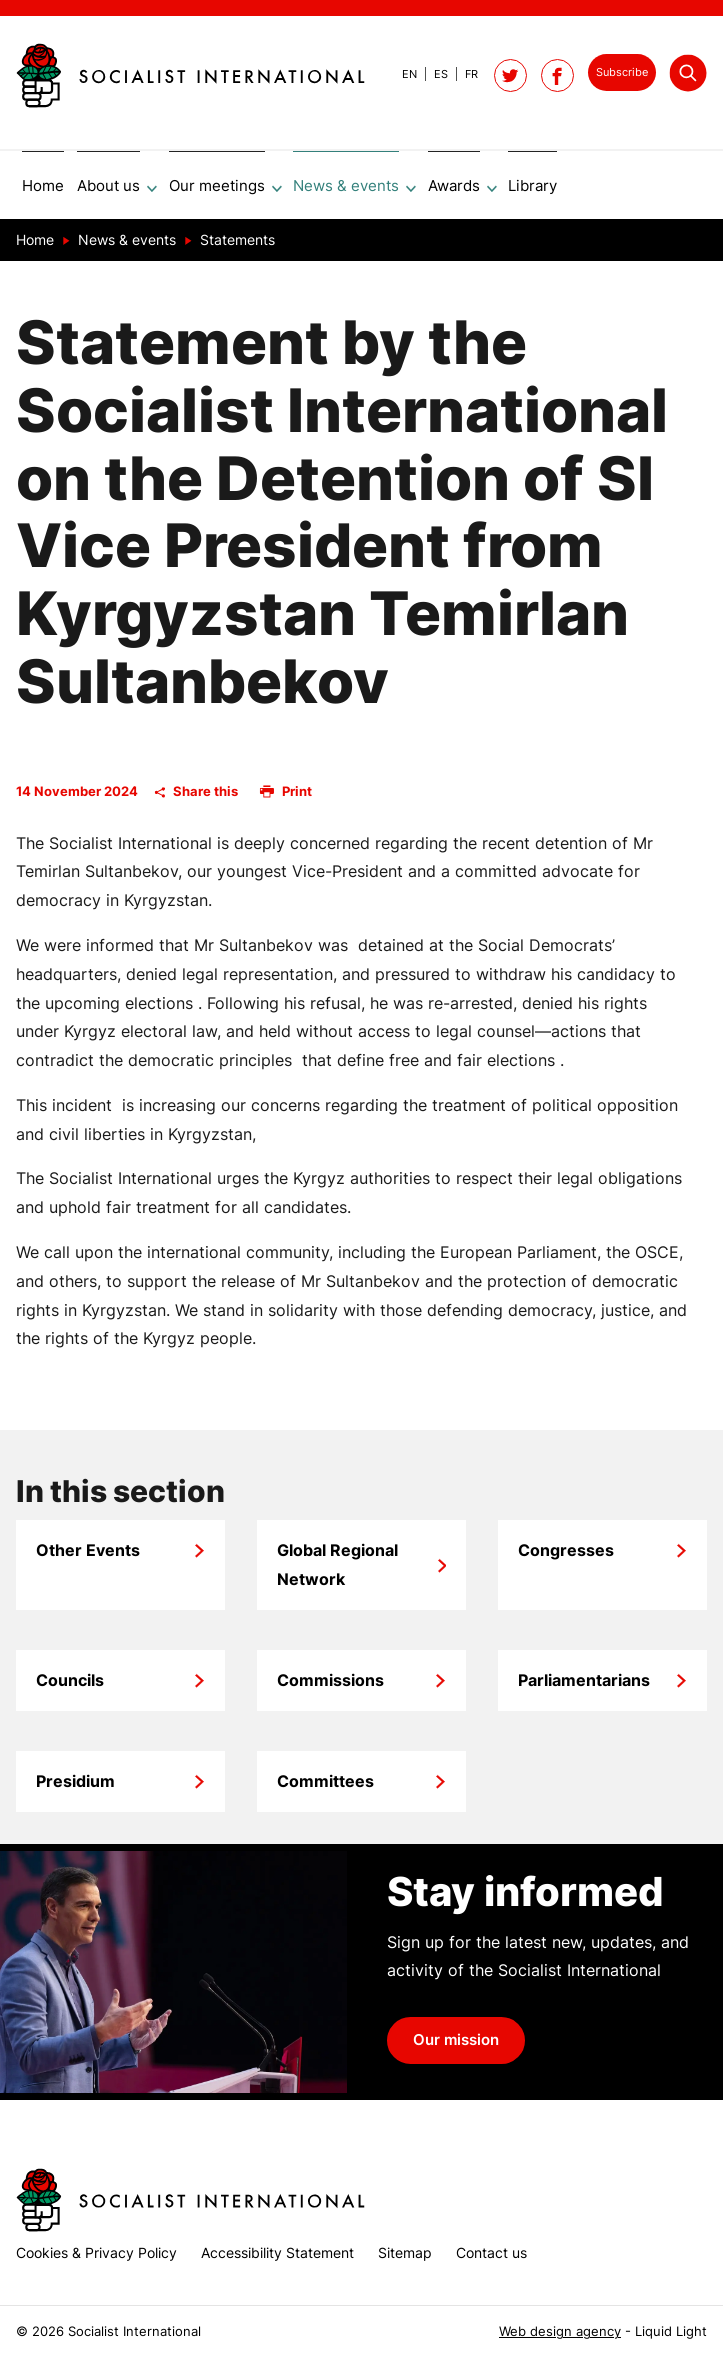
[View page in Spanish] (432, 74)
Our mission (456, 2047)
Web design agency (560, 2331)
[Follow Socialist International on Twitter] (510, 75)
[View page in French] (463, 74)
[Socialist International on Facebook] (557, 75)
